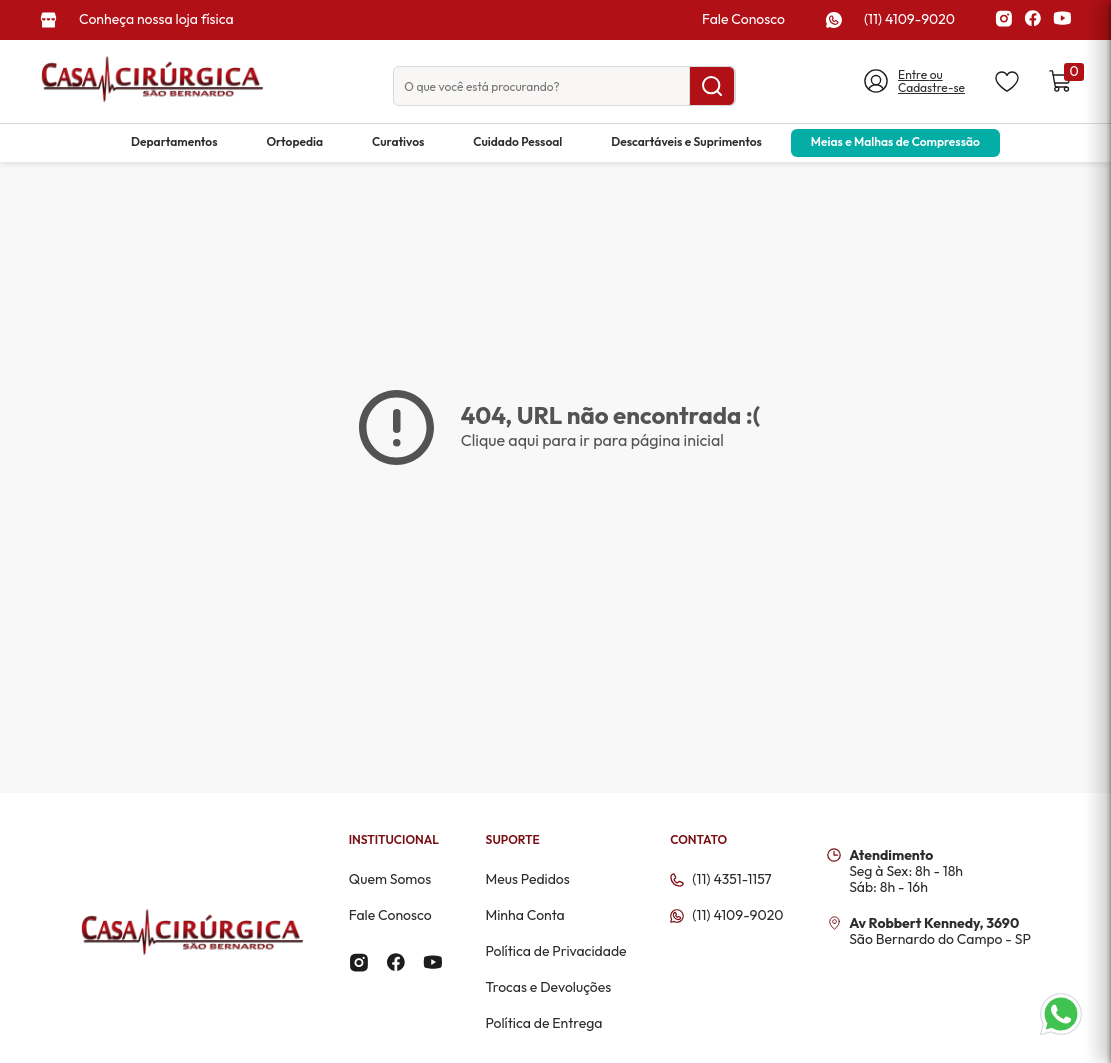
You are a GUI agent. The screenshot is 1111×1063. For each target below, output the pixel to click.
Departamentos (174, 141)
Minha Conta (524, 915)
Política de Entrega (543, 1023)
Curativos (398, 141)
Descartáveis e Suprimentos (686, 141)
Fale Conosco (743, 19)
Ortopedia (294, 141)
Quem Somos (390, 879)
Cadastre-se (931, 88)
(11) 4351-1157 (731, 880)
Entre (914, 74)
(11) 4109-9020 (909, 19)
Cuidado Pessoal (517, 141)
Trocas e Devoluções (548, 987)
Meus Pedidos (527, 879)
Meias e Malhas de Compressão (895, 141)
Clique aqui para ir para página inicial (592, 440)
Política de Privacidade (555, 951)
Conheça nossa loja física (156, 19)
